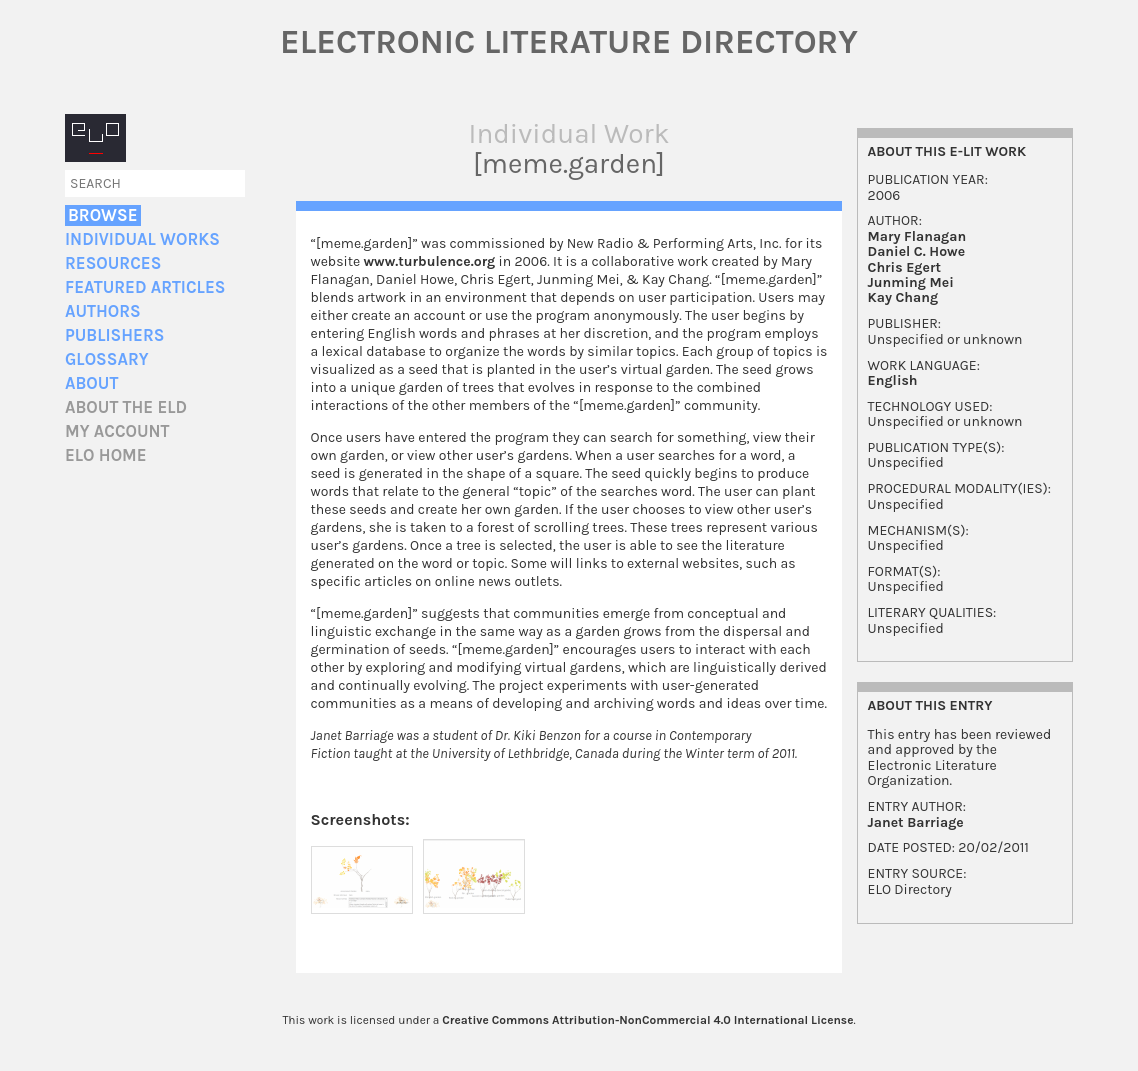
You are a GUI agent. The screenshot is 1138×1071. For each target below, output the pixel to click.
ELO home (106, 455)
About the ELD (126, 407)
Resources (113, 263)
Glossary (107, 359)
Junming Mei (911, 282)
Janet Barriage (916, 822)
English (893, 380)
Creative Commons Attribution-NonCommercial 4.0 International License (647, 1020)
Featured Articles (145, 287)
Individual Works (142, 239)
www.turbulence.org (429, 261)
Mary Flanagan (917, 236)
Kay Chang (903, 297)
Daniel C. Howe (917, 251)
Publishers (114, 335)
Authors (103, 311)
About (91, 383)
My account (117, 431)
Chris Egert (904, 267)
